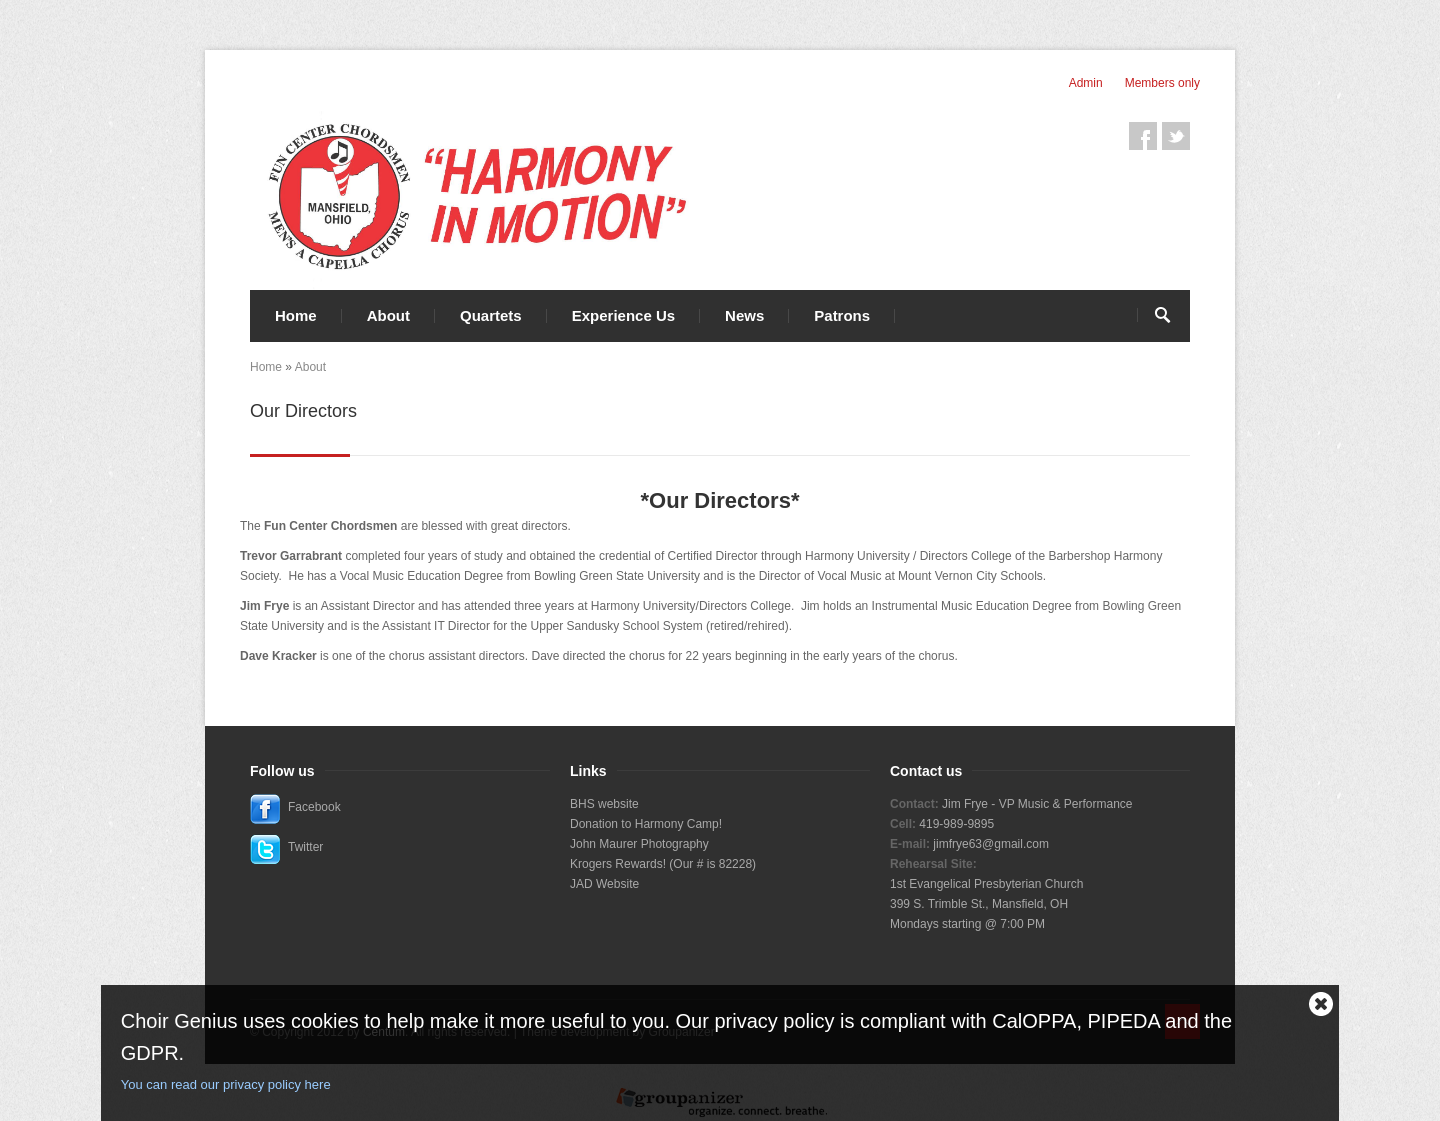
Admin (1086, 83)
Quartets (491, 315)
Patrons (842, 315)
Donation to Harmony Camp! (646, 824)
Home (296, 315)
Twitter (1176, 136)
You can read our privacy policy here (226, 1084)
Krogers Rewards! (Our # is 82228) (663, 864)
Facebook (1143, 136)
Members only (1162, 83)
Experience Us (623, 315)
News (744, 315)
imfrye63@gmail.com (992, 844)
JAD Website (604, 884)
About (388, 315)
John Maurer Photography (639, 844)
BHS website (604, 804)
